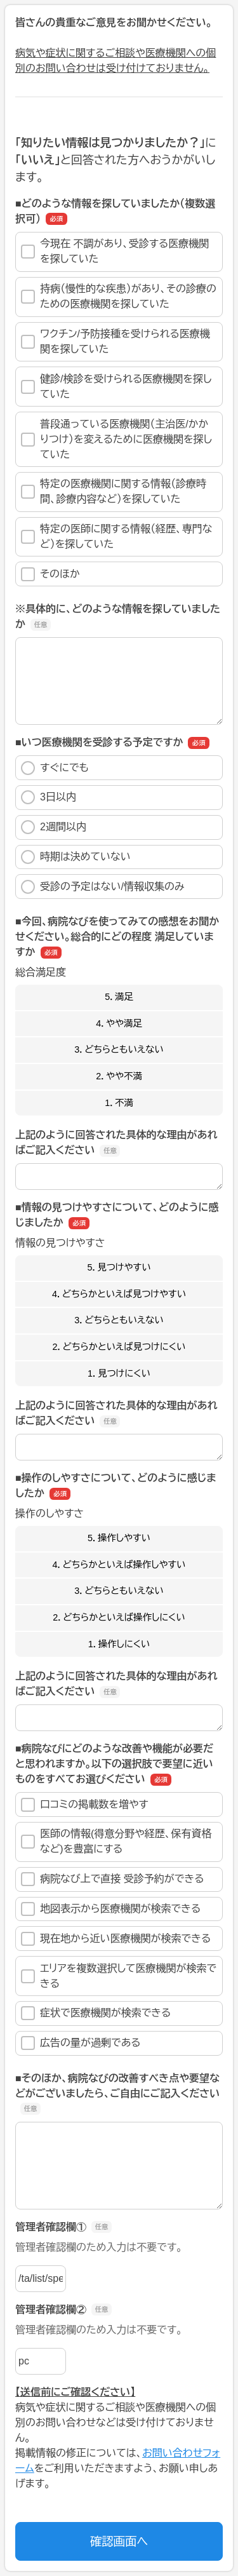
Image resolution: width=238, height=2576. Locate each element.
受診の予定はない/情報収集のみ (103, 887)
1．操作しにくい (119, 1644)
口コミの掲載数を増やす (85, 1805)
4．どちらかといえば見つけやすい (119, 1294)
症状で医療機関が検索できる (96, 2013)
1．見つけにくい (119, 1373)
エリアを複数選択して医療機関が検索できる (118, 1976)
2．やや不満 (119, 1076)
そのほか (50, 574)
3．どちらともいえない (119, 1049)
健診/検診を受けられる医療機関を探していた (116, 387)
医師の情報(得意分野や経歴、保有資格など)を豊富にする (116, 1841)
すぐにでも (55, 768)
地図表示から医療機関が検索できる (111, 1909)
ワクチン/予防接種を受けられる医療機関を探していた (115, 341)
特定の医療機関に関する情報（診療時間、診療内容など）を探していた (113, 491)
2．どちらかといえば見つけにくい (119, 1347)
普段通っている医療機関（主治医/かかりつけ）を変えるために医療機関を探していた (116, 439)
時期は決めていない (76, 857)
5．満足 (119, 997)
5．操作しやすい (119, 1538)
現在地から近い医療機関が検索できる (116, 1939)
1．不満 (119, 1103)
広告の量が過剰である (81, 2043)
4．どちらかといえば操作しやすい (119, 1565)
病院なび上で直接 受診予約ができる (112, 1879)
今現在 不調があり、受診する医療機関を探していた (115, 251)
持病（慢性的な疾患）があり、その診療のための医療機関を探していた (118, 296)
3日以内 (48, 797)
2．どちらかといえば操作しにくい (119, 1617)
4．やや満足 (119, 1023)
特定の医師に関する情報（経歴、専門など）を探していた (116, 536)
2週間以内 (53, 827)
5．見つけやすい (118, 1267)
